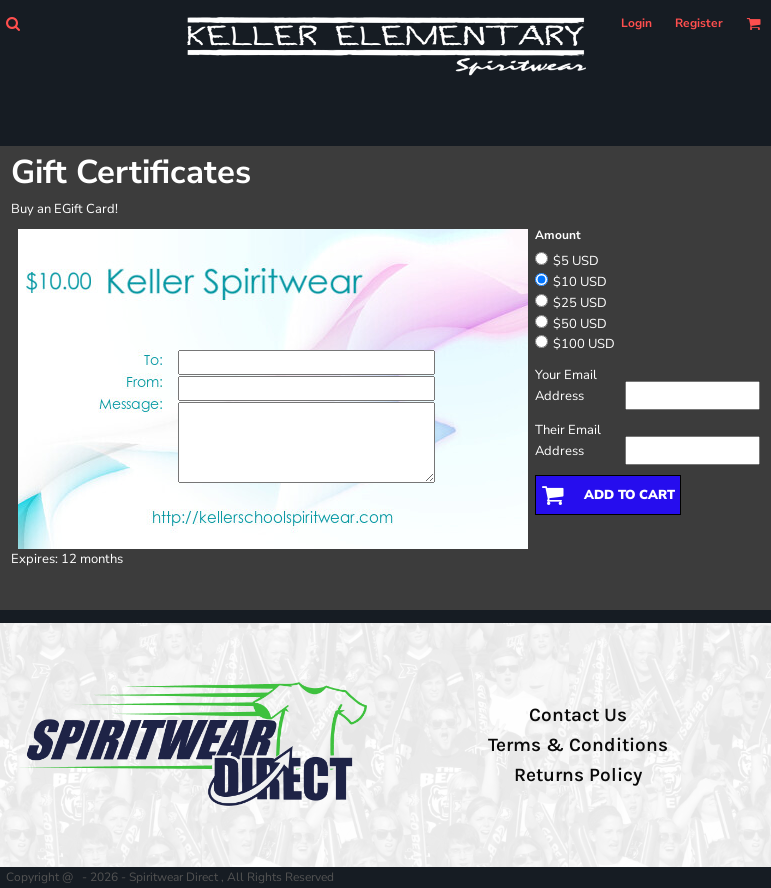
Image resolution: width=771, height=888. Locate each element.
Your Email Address (566, 385)
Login (636, 23)
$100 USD (584, 344)
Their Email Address (568, 440)
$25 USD (580, 303)
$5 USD (576, 261)
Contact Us (578, 715)
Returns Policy (578, 775)
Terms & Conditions (578, 745)
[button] (12, 23)
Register (699, 23)
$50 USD (580, 324)
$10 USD (580, 282)
